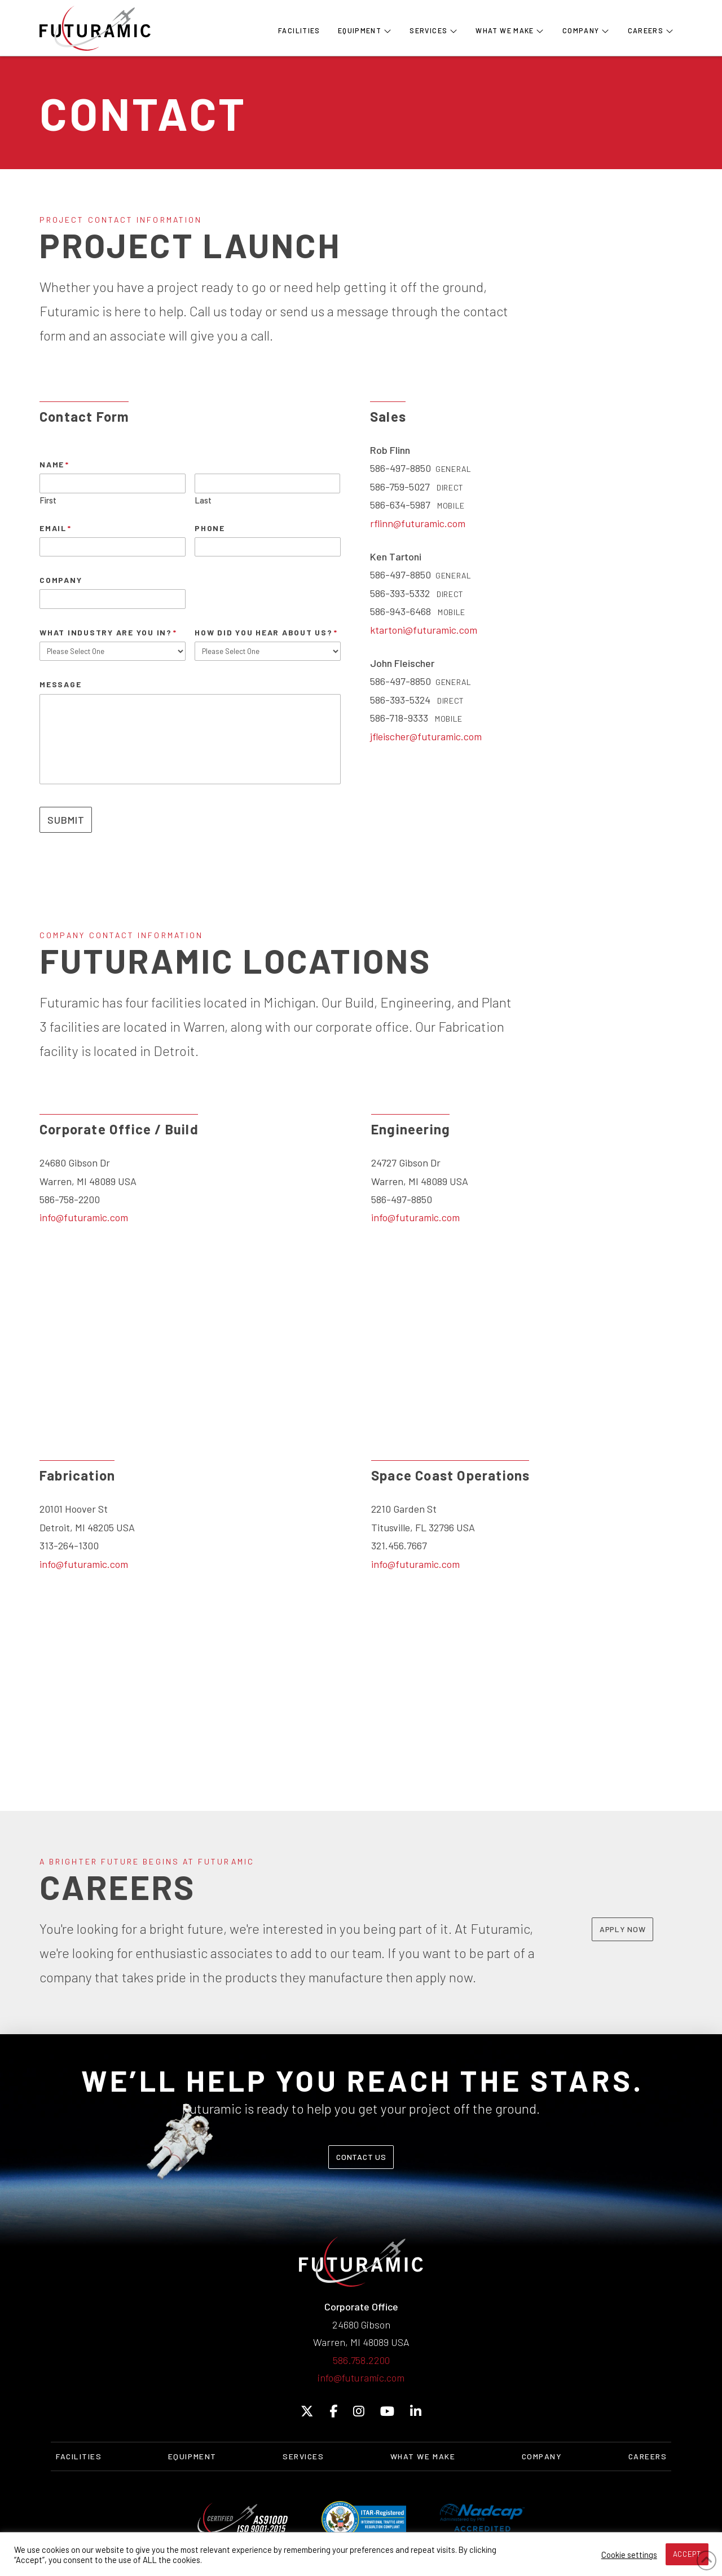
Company (60, 580)
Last (203, 500)
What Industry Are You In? (108, 632)
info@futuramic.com (83, 1217)
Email (55, 528)
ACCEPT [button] (687, 2554)
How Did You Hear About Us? (266, 632)
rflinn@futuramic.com (417, 523)
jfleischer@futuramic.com (426, 736)
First (47, 500)
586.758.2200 (361, 2360)
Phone (210, 528)
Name (54, 464)
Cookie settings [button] (629, 2555)
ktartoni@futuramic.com (423, 630)
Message (60, 684)
